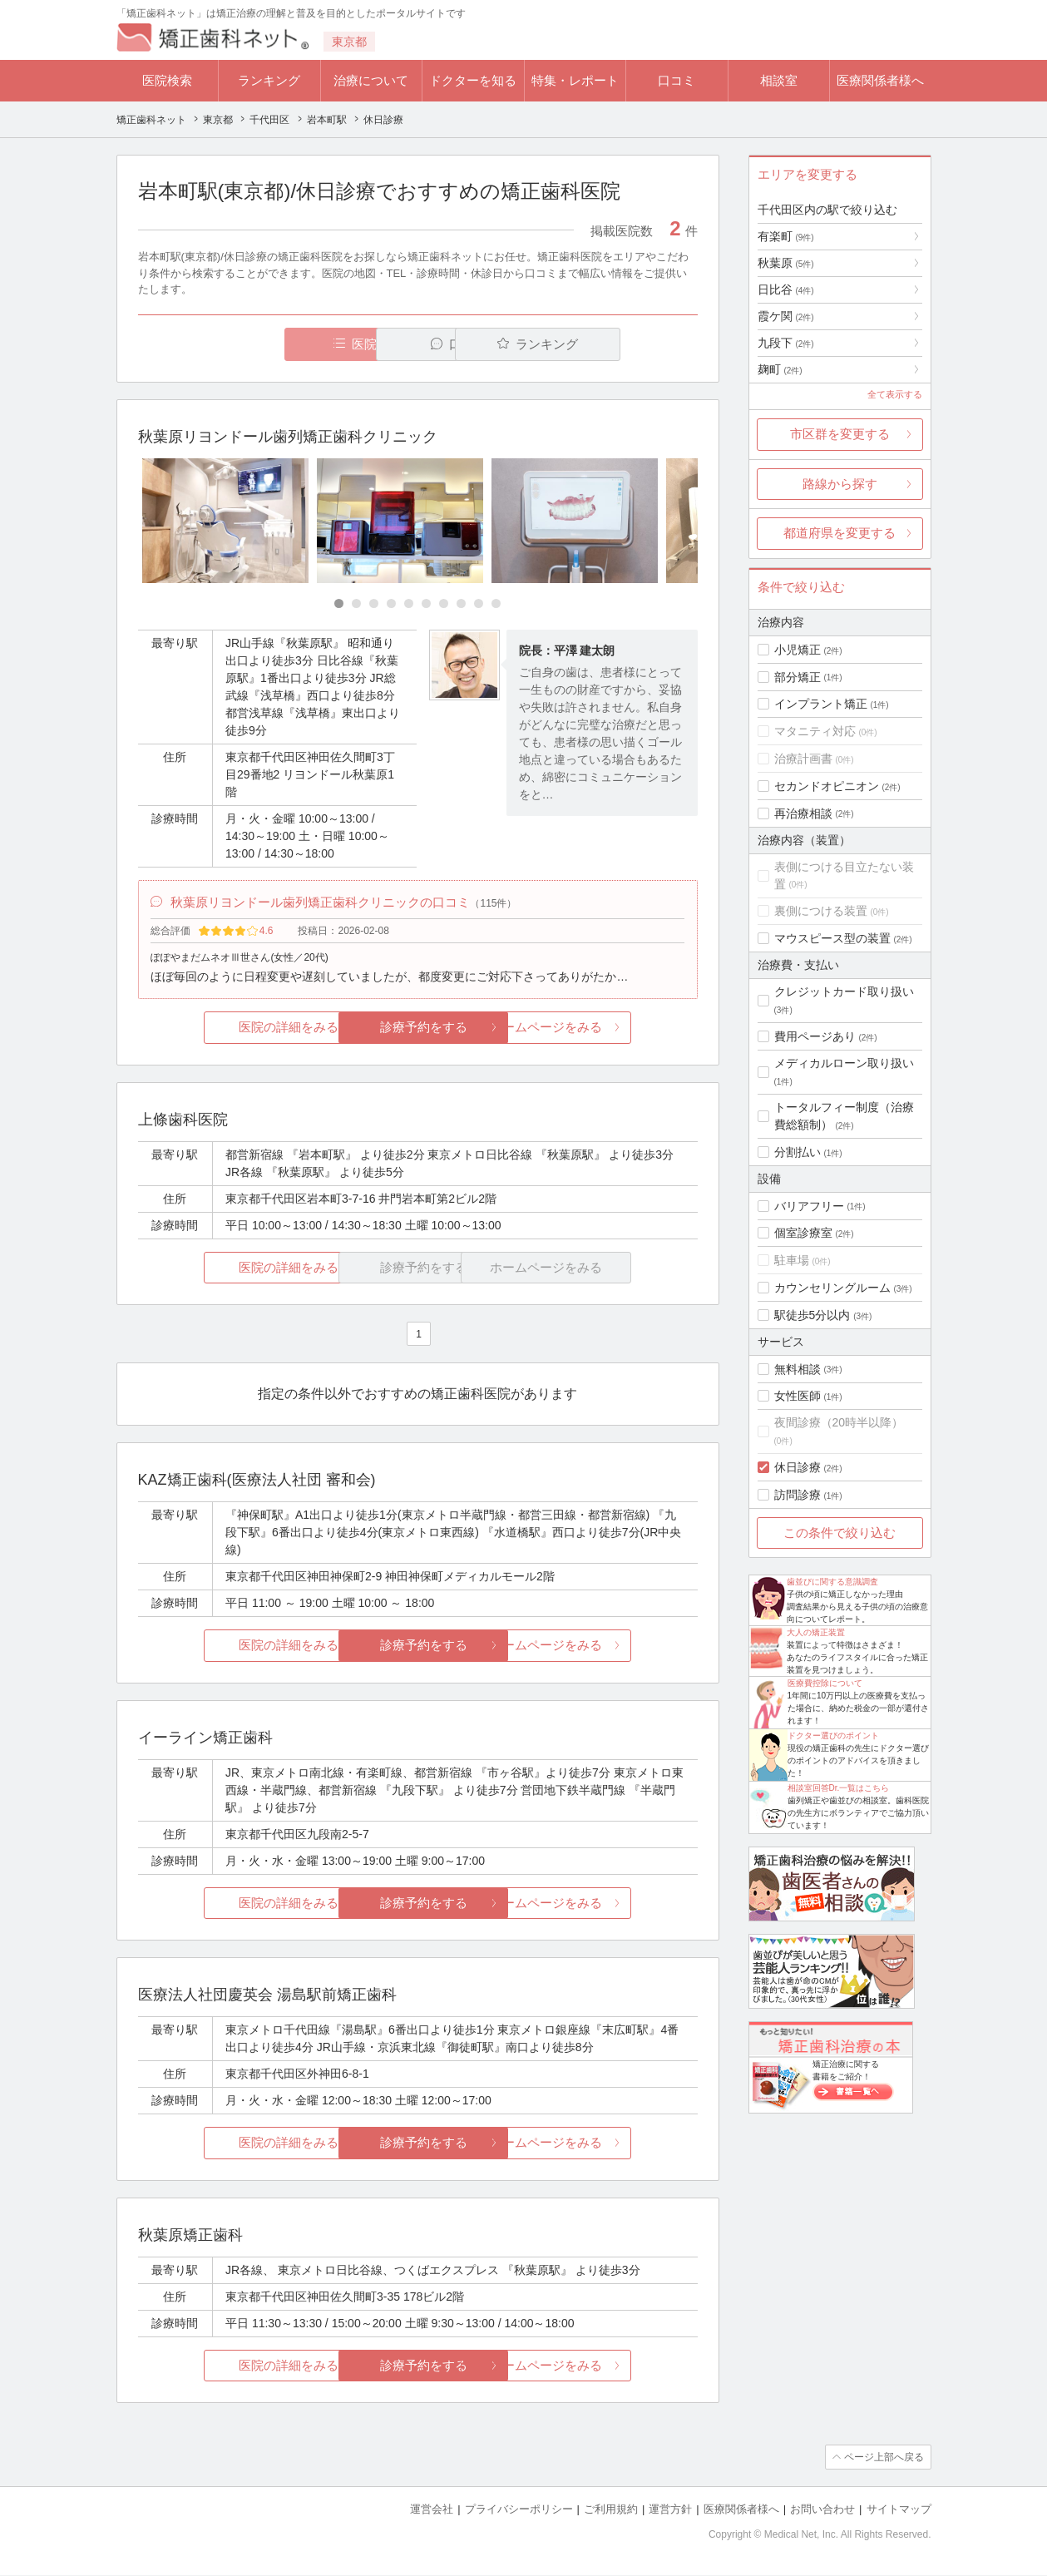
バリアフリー (809, 1206)
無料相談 (797, 1369)
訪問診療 (797, 1494)
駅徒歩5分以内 (812, 1315)
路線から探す (840, 484)
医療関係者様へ (880, 80)
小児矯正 (797, 649)
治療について (370, 80)
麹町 (780, 369)
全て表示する (894, 394)
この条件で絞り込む (839, 1532)
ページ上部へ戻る (884, 2458)
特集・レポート (575, 80)
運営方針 (670, 2510)
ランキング (269, 80)
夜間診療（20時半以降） (839, 1422)
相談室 (779, 80)
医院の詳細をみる (230, 1028)
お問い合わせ (822, 2510)
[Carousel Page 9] (478, 603)
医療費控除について (825, 1683)
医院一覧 (252, 344)
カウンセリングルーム (832, 1287)
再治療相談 (803, 813)
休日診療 (797, 1467)
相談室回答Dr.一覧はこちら (839, 1787)
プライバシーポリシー (519, 2510)
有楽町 (786, 236)
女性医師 (797, 1395)
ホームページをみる (604, 1028)
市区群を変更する (840, 434)
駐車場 (791, 1260)
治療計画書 (803, 758)
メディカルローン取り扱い (844, 1063)
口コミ (676, 80)
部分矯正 (797, 677)
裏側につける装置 (820, 910)
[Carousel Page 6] (426, 603)
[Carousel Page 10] (496, 603)
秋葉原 (786, 262)
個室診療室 (803, 1232)
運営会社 (431, 2510)
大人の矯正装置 (816, 1632)
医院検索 (167, 80)
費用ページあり (815, 1036)
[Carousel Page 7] (443, 603)
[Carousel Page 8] (461, 603)
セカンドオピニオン (826, 786)
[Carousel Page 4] (391, 603)
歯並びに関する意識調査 (832, 1581)
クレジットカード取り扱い (844, 991)
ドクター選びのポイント (833, 1735)
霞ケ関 (786, 316)
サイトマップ (899, 2510)
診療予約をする (418, 1028)
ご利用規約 (611, 2510)
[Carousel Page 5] (408, 603)
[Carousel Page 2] (356, 603)
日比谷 (786, 289)
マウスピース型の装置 (832, 938)
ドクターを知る (472, 80)
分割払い (797, 1152)
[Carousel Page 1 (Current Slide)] (338, 603)
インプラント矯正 (820, 703)
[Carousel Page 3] (373, 603)
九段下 (786, 342)
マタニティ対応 (815, 731)
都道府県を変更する (839, 533)
